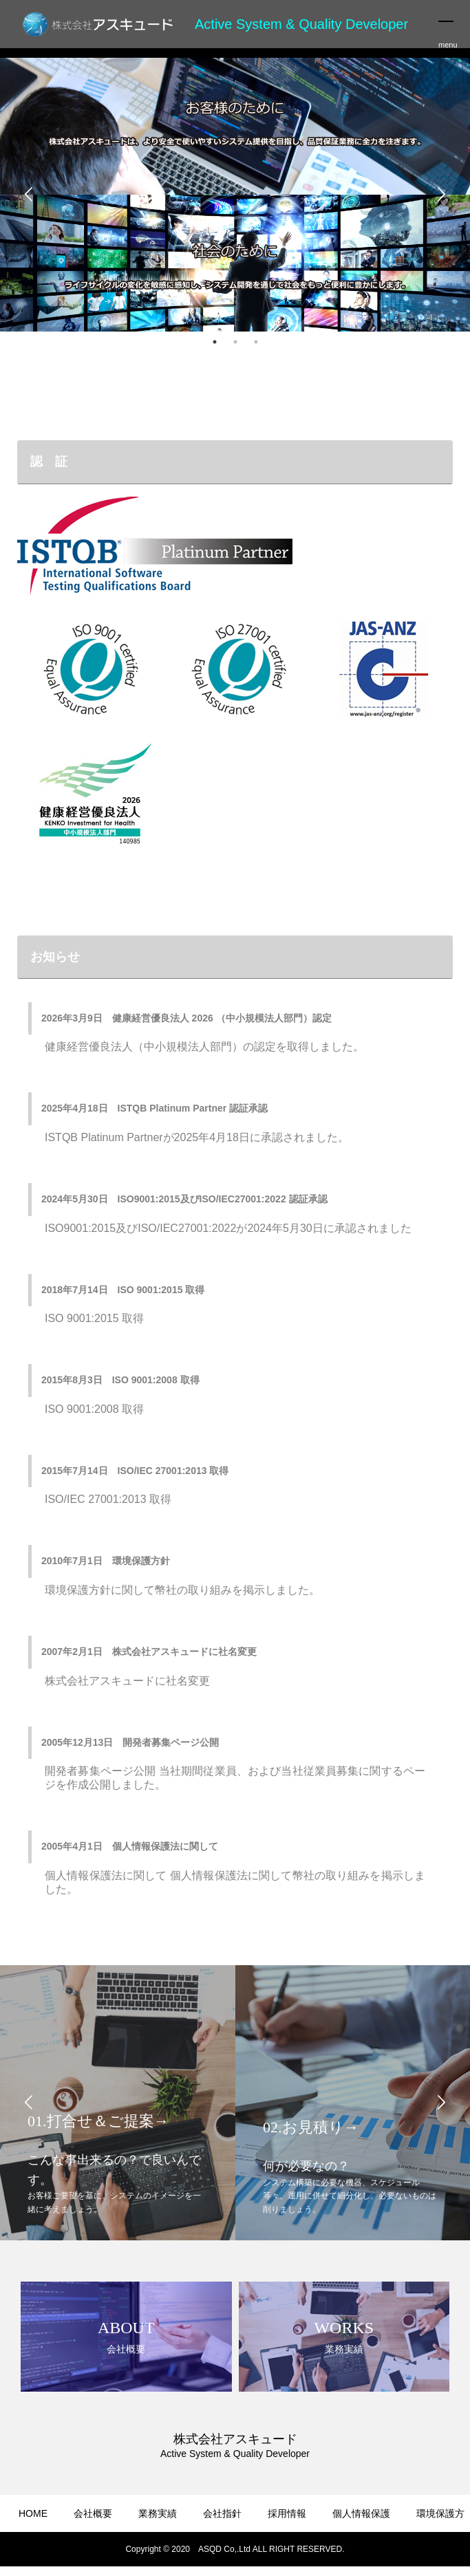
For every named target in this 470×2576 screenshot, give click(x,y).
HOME (33, 2513)
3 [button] (256, 342)
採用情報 (287, 2513)
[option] (235, 195)
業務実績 (157, 2513)
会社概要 (93, 2513)
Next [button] (441, 194)
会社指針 (222, 2513)
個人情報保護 (361, 2513)
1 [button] (215, 342)
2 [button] (235, 342)
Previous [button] (29, 194)
